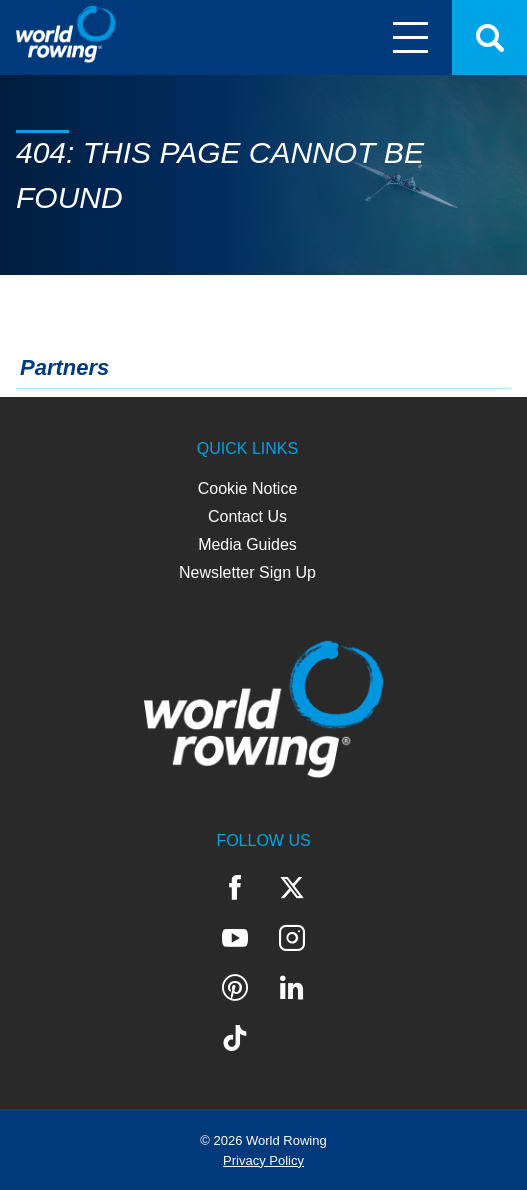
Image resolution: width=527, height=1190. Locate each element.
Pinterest (235, 988)
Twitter (292, 888)
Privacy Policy (263, 1160)
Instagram (292, 938)
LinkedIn (291, 988)
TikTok (235, 1038)
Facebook (235, 888)
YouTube (235, 938)
